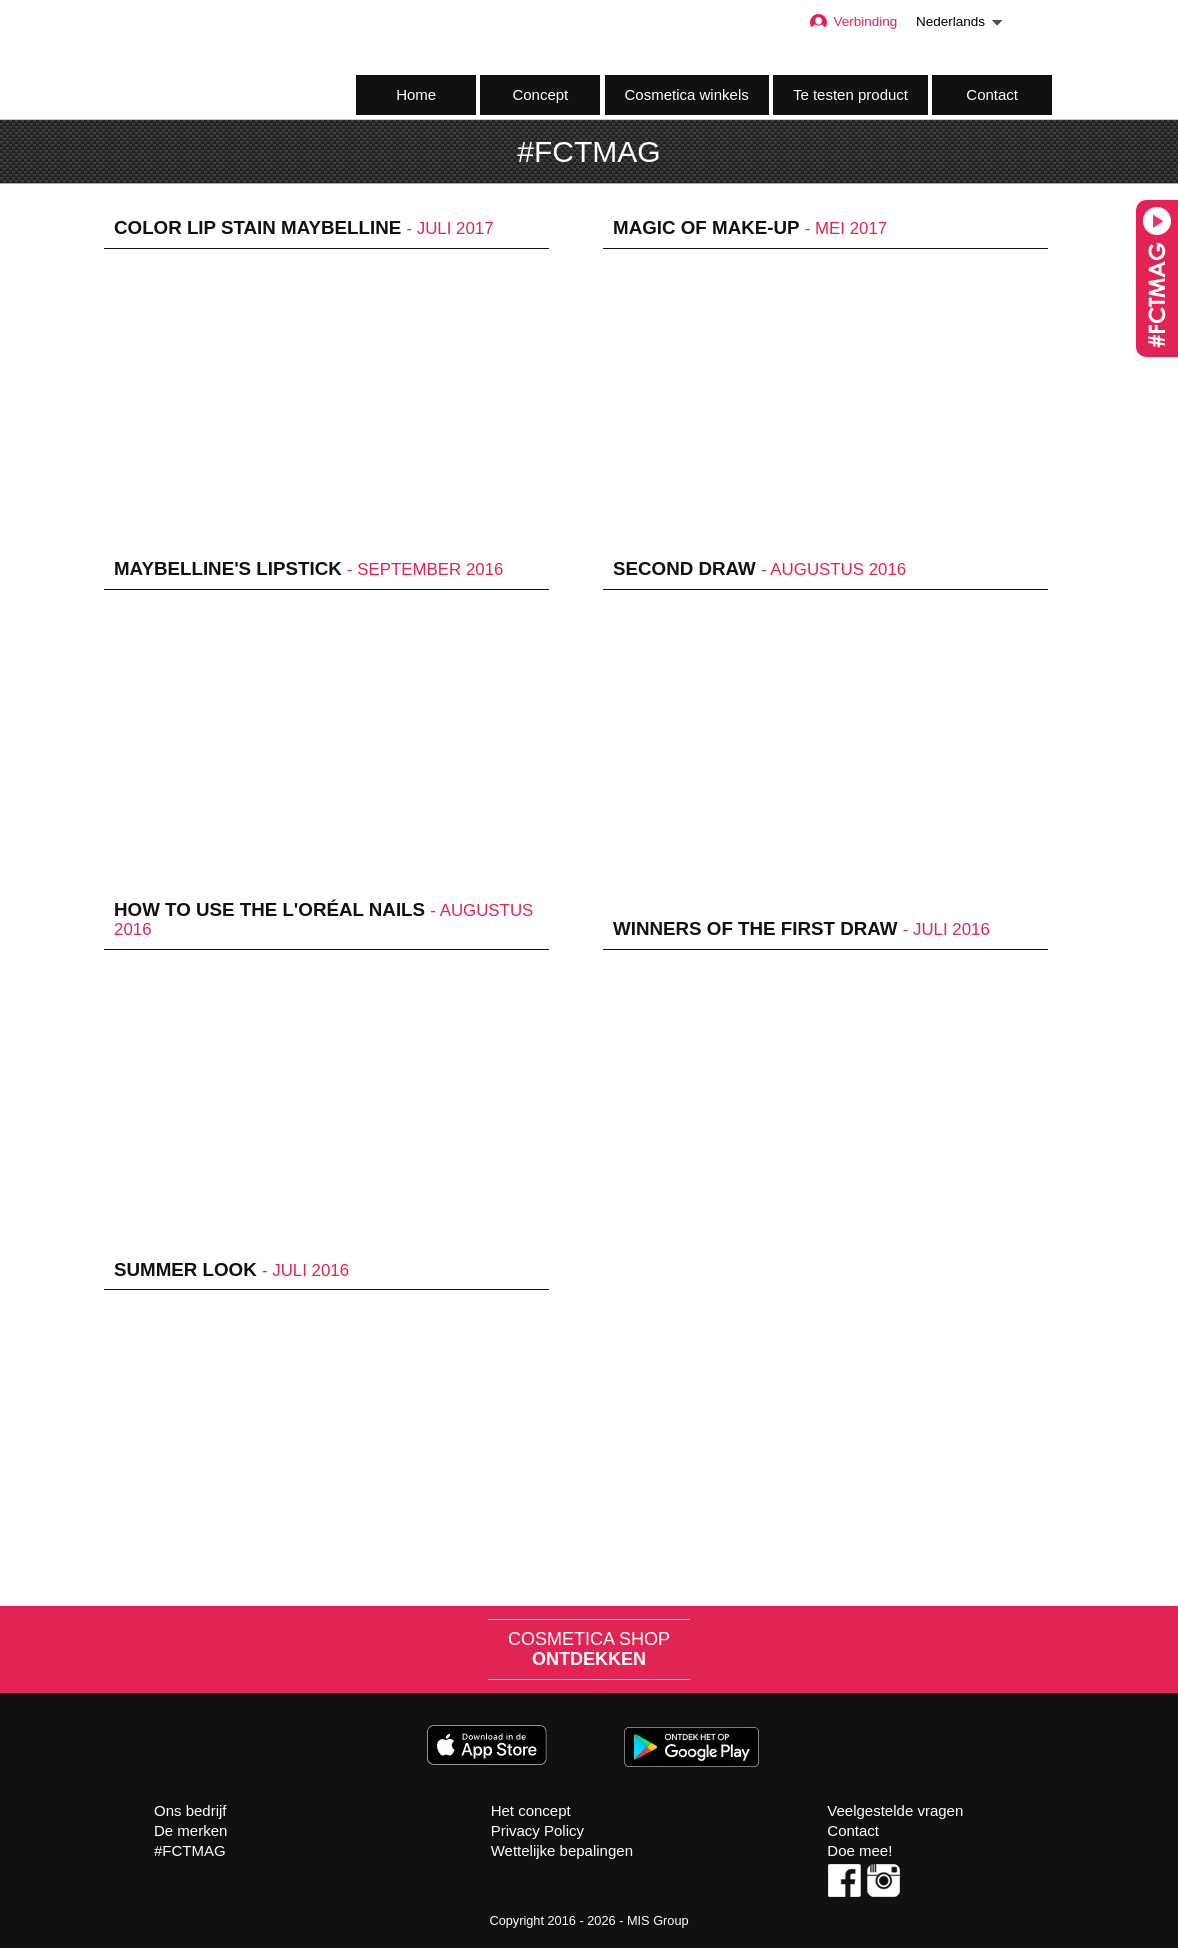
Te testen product (850, 94)
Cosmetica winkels (687, 94)
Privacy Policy (537, 1830)
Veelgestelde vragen (895, 1810)
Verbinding (852, 21)
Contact (992, 94)
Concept (540, 94)
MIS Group (658, 1920)
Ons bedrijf (190, 1810)
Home (416, 94)
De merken (190, 1830)
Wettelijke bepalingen (562, 1850)
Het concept (531, 1810)
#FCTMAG (190, 1850)
